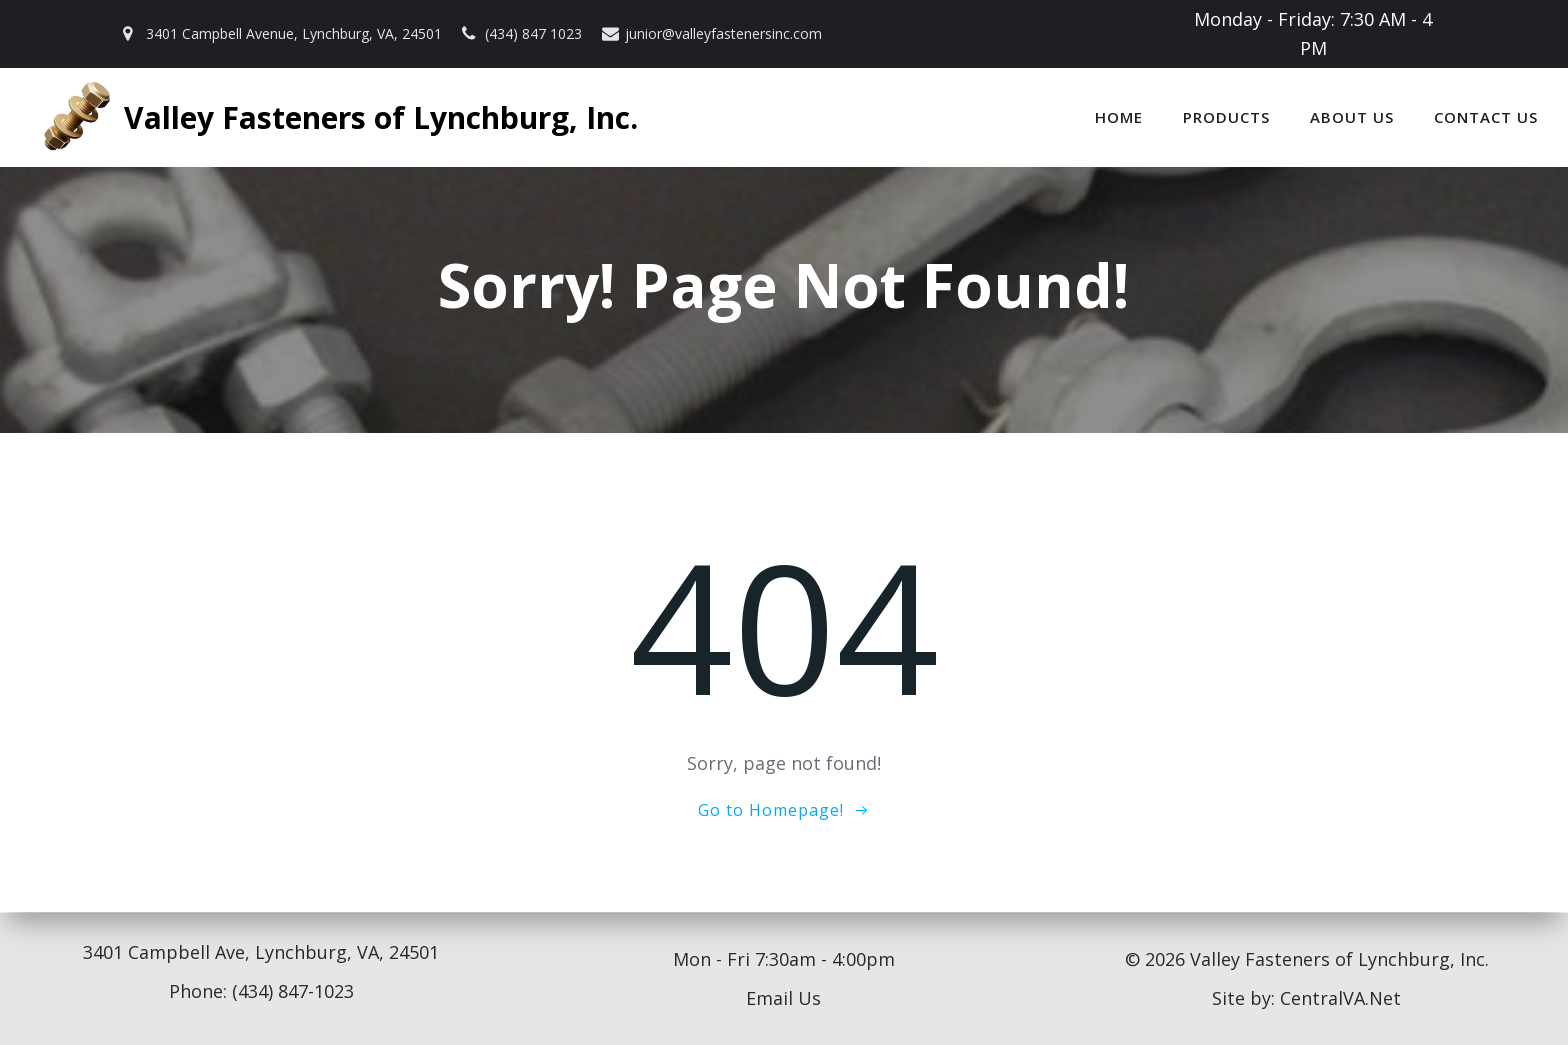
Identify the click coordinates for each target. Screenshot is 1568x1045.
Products (1226, 117)
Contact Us (1486, 117)
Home (1119, 117)
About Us (1352, 117)
